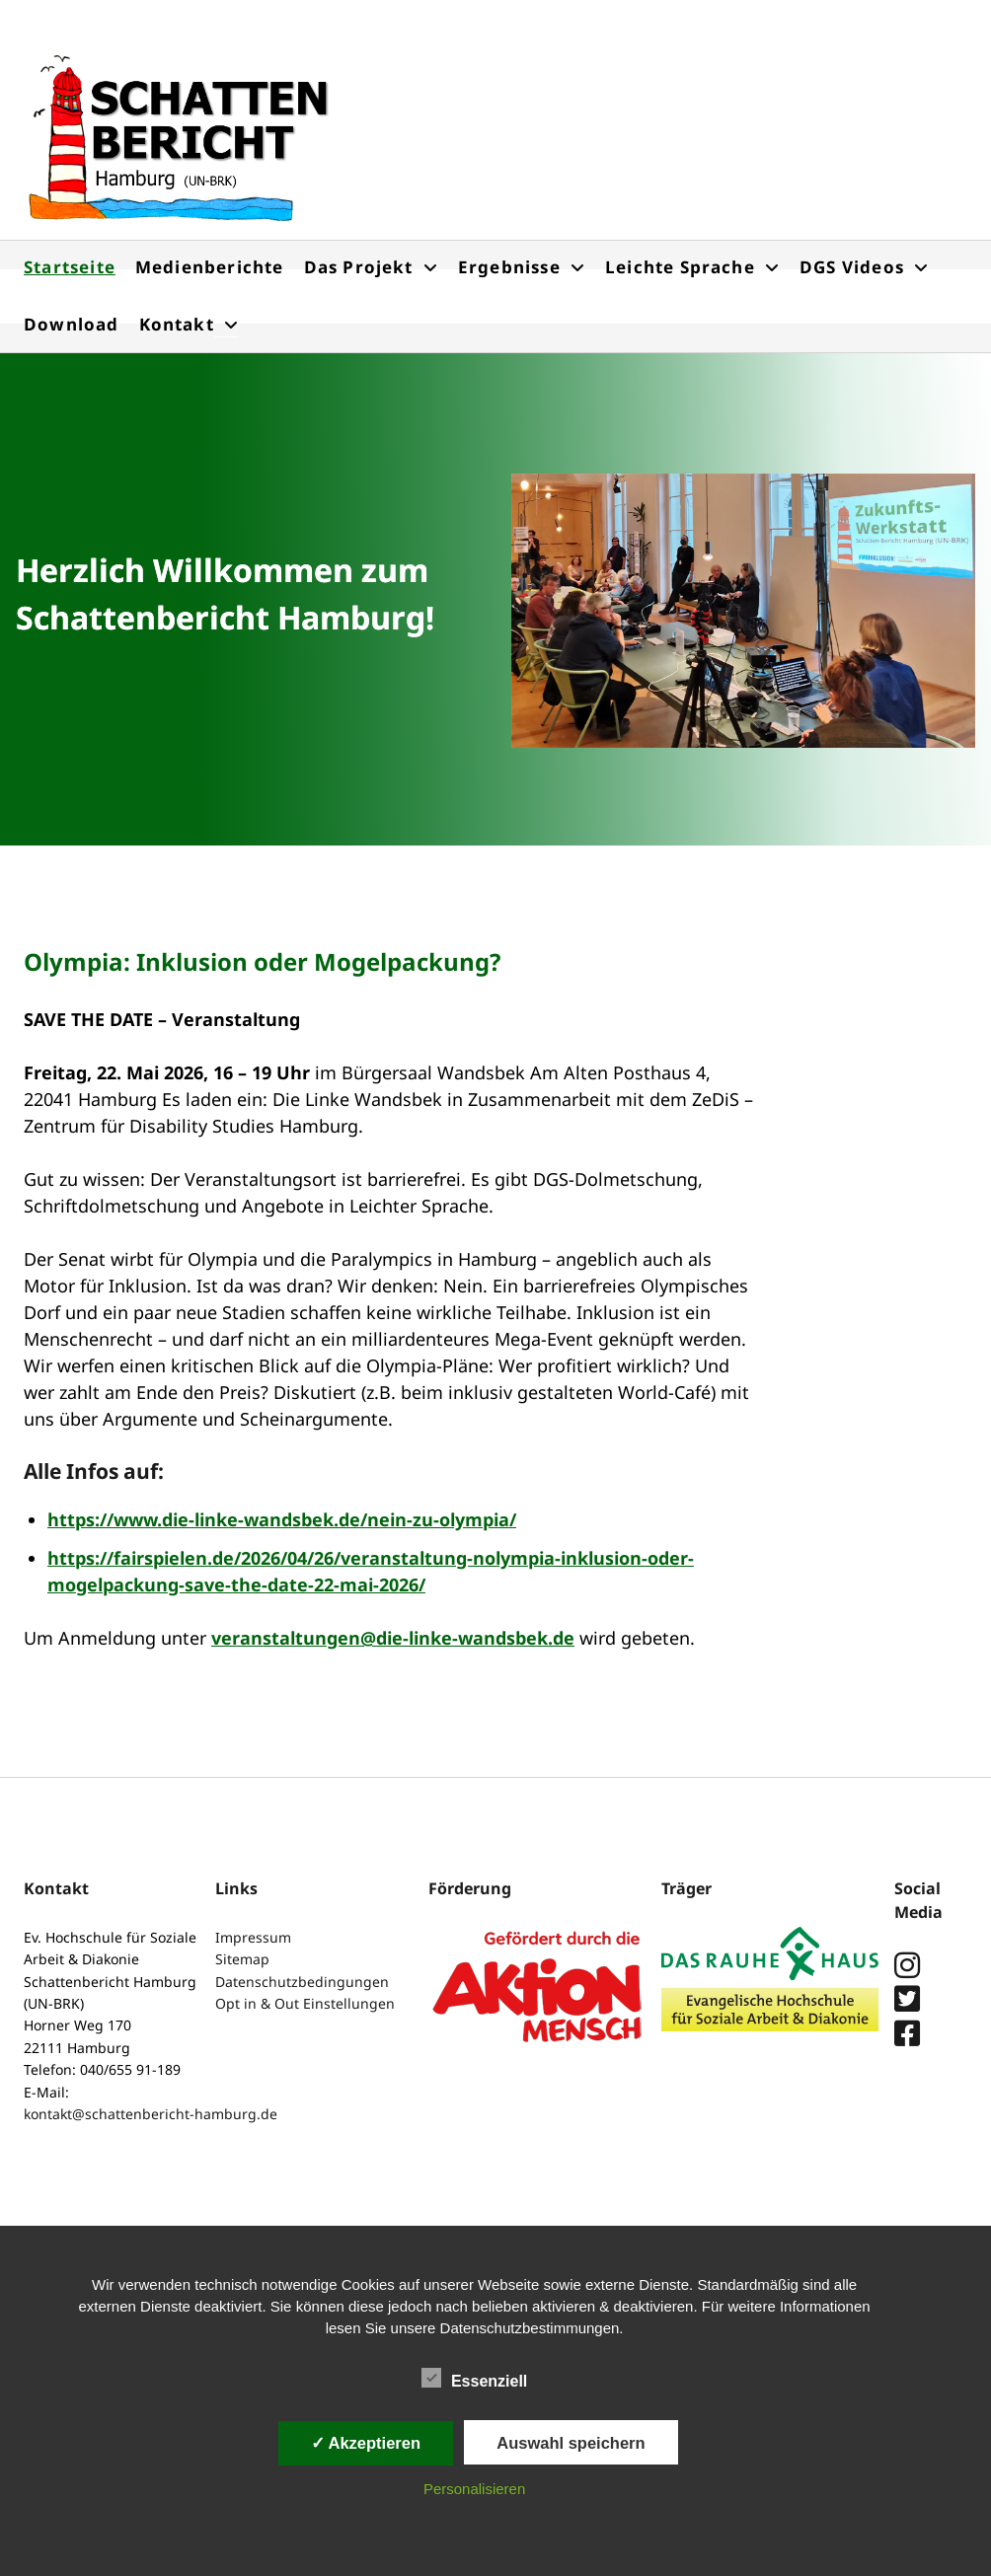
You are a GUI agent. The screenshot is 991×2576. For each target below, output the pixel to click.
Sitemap (242, 1959)
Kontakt (176, 324)
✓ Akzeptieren (366, 2443)
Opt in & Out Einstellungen (305, 2003)
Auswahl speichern (570, 2443)
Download (71, 324)
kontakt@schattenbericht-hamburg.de (150, 2113)
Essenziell (474, 2379)
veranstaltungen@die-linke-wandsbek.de (392, 1638)
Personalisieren (474, 2488)
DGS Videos (852, 267)
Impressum (253, 1937)
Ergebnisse (509, 267)
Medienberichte (209, 267)
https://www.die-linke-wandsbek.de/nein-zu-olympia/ (281, 1519)
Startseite (69, 267)
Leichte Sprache (680, 267)
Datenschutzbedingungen (302, 1981)
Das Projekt (359, 267)
